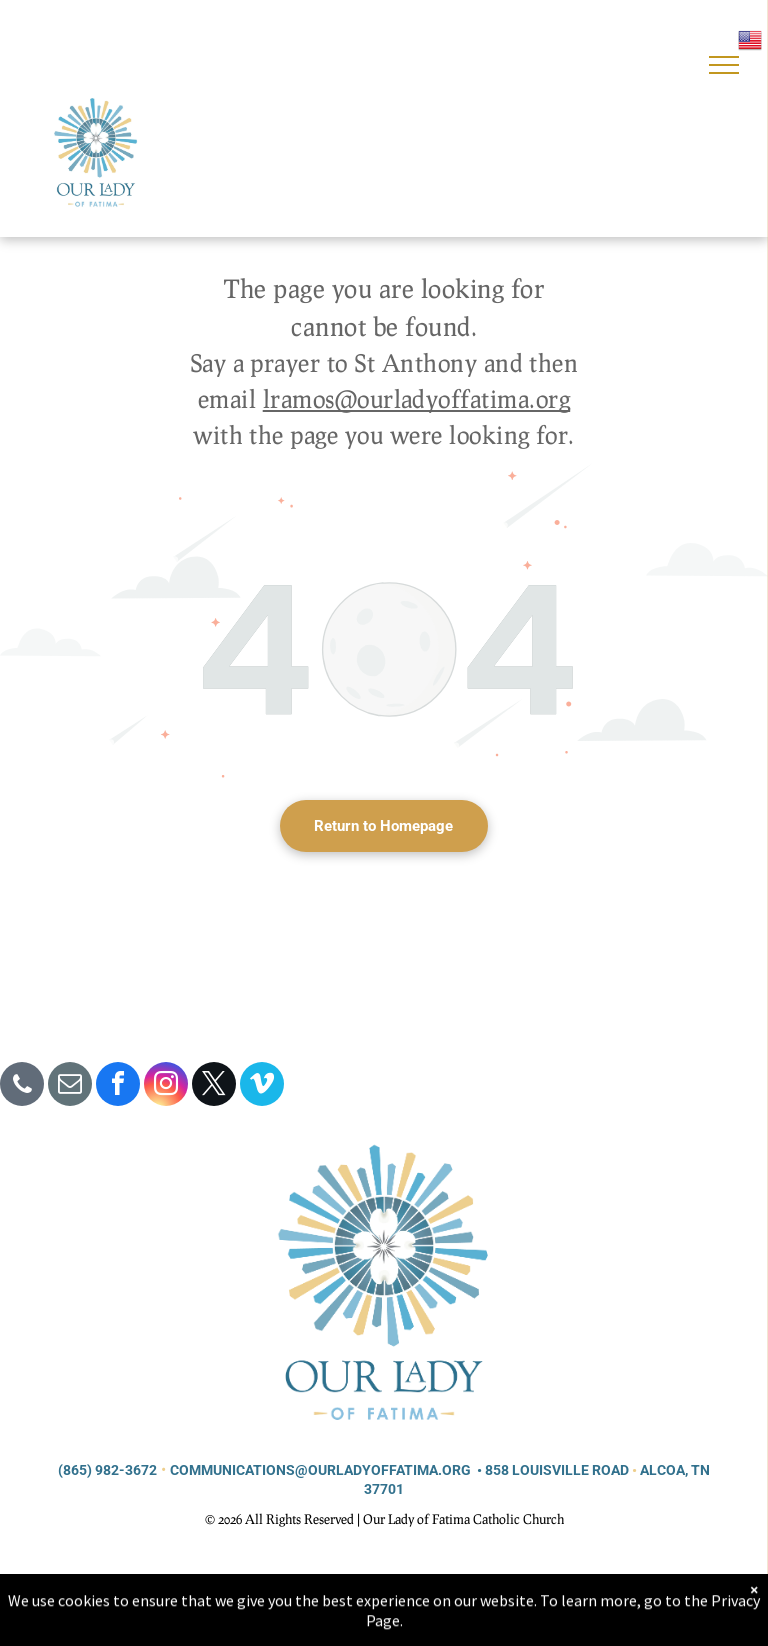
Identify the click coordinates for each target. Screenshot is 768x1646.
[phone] (22, 1086)
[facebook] (118, 1086)
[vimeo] (262, 1086)
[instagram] (166, 1086)
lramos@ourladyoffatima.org (416, 398)
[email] (70, 1086)
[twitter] (214, 1086)
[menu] (724, 65)
